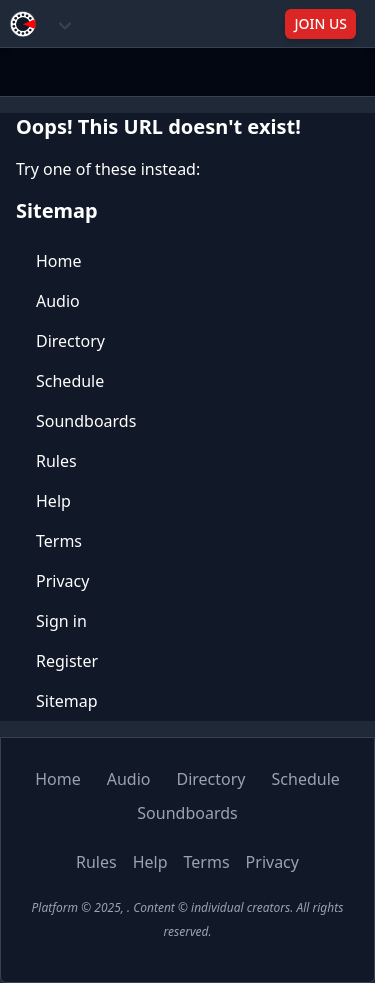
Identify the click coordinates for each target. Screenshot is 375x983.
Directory (70, 341)
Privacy (62, 581)
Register (67, 661)
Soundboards (86, 421)
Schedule (70, 381)
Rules (56, 461)
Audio (58, 301)
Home (59, 261)
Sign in (61, 621)
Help (53, 501)
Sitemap (67, 701)
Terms (59, 541)
